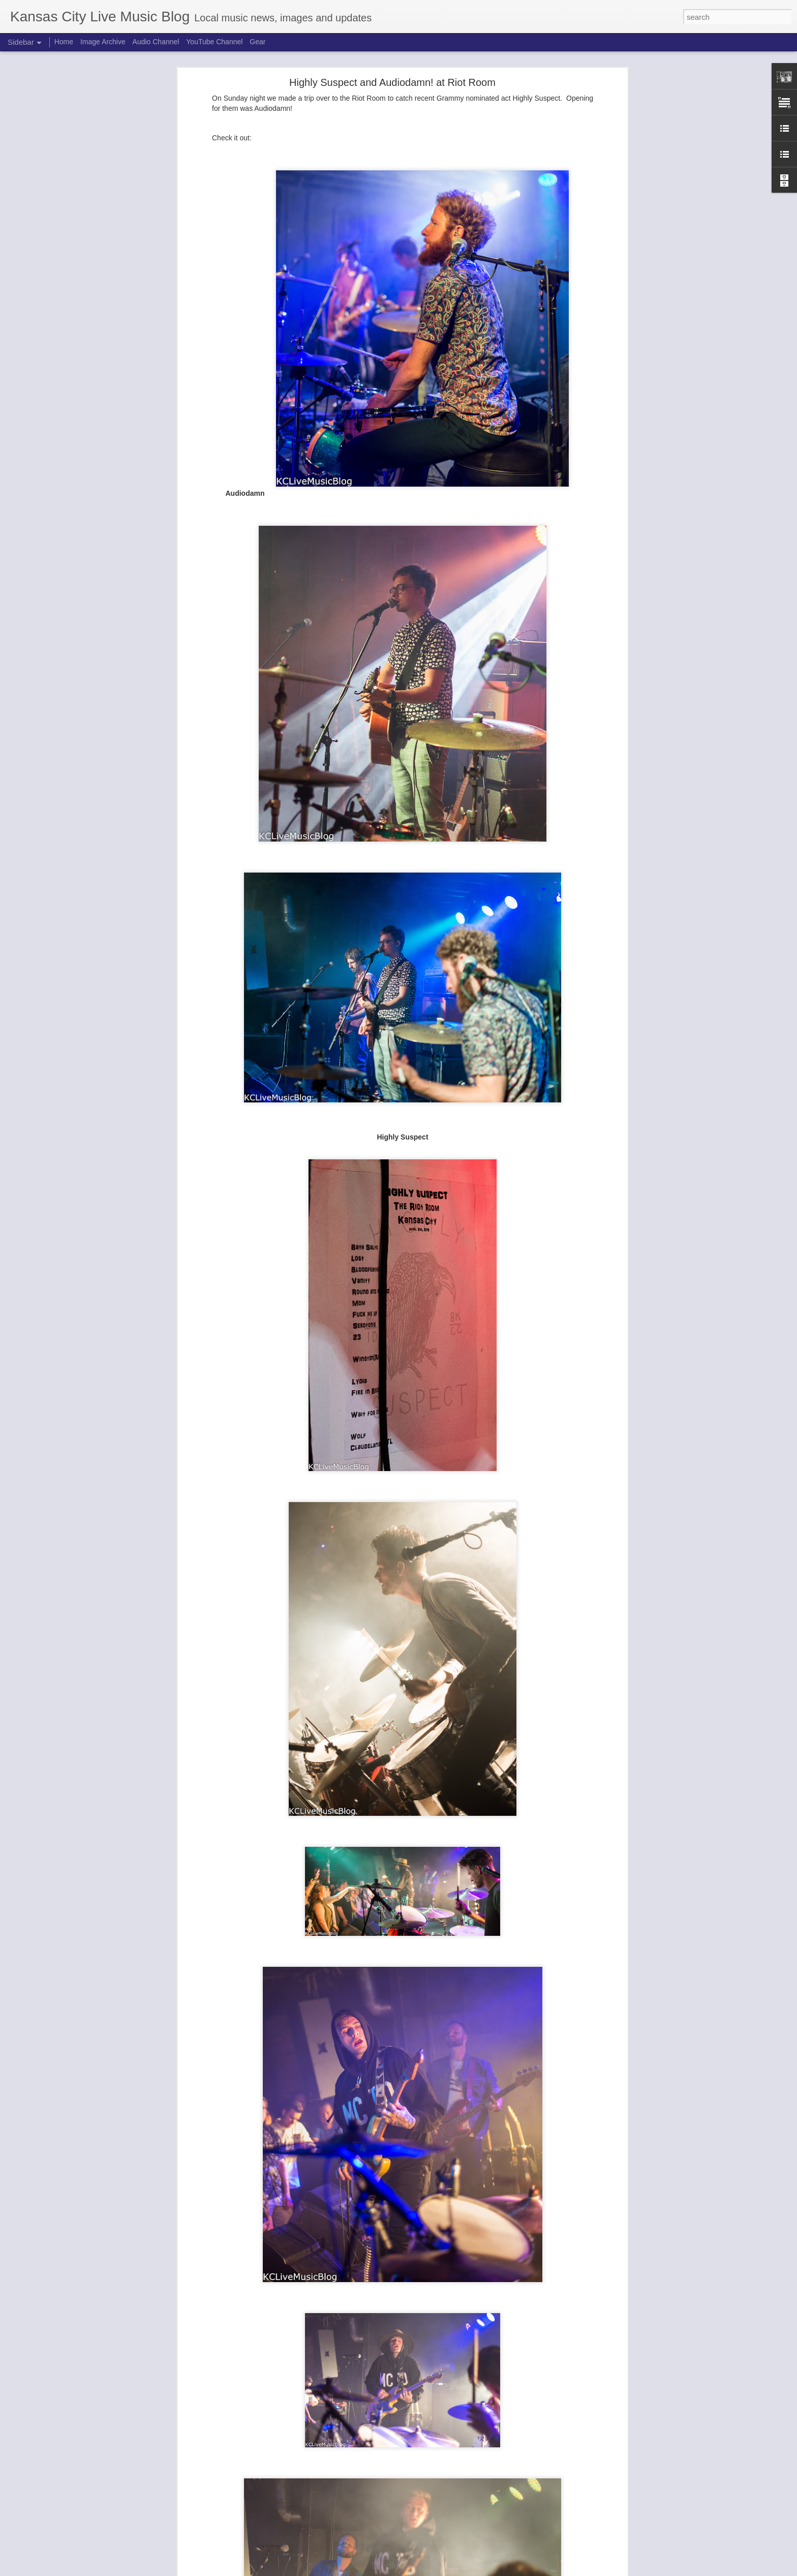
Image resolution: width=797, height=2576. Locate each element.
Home (63, 42)
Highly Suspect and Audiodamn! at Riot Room (392, 82)
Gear (257, 42)
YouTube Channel (214, 42)
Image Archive (103, 42)
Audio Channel (156, 42)
